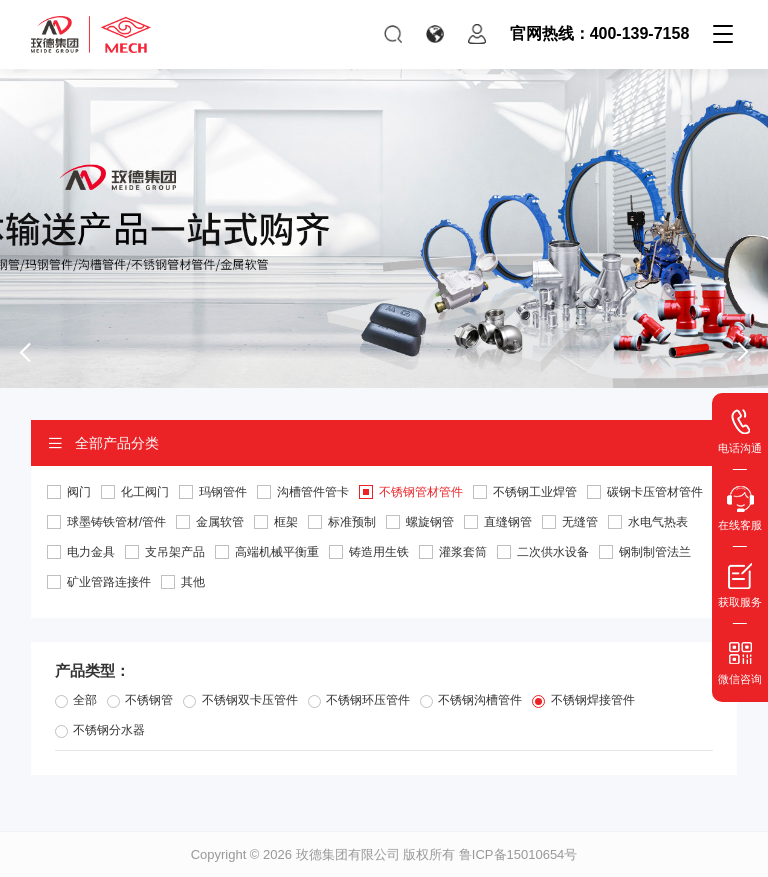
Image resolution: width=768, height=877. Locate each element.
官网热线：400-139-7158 (600, 33)
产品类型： (92, 670)
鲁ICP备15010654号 (518, 854)
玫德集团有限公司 (348, 854)
